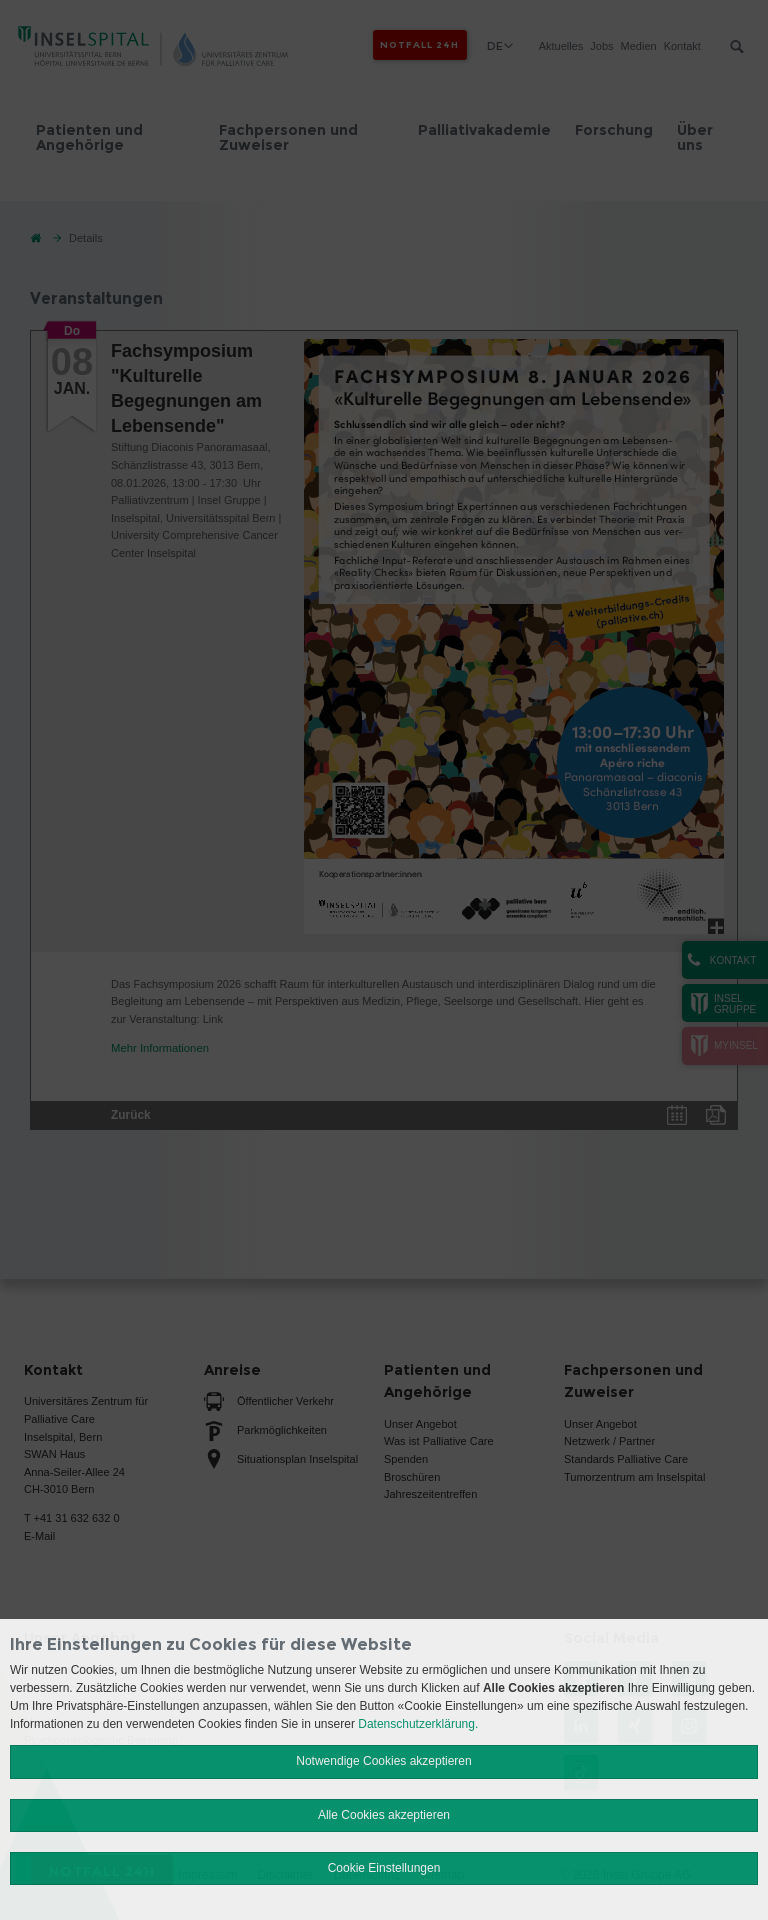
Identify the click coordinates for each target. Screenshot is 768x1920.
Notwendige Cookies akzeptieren (383, 1761)
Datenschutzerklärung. (418, 1724)
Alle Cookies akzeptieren (384, 1815)
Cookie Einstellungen (384, 1868)
